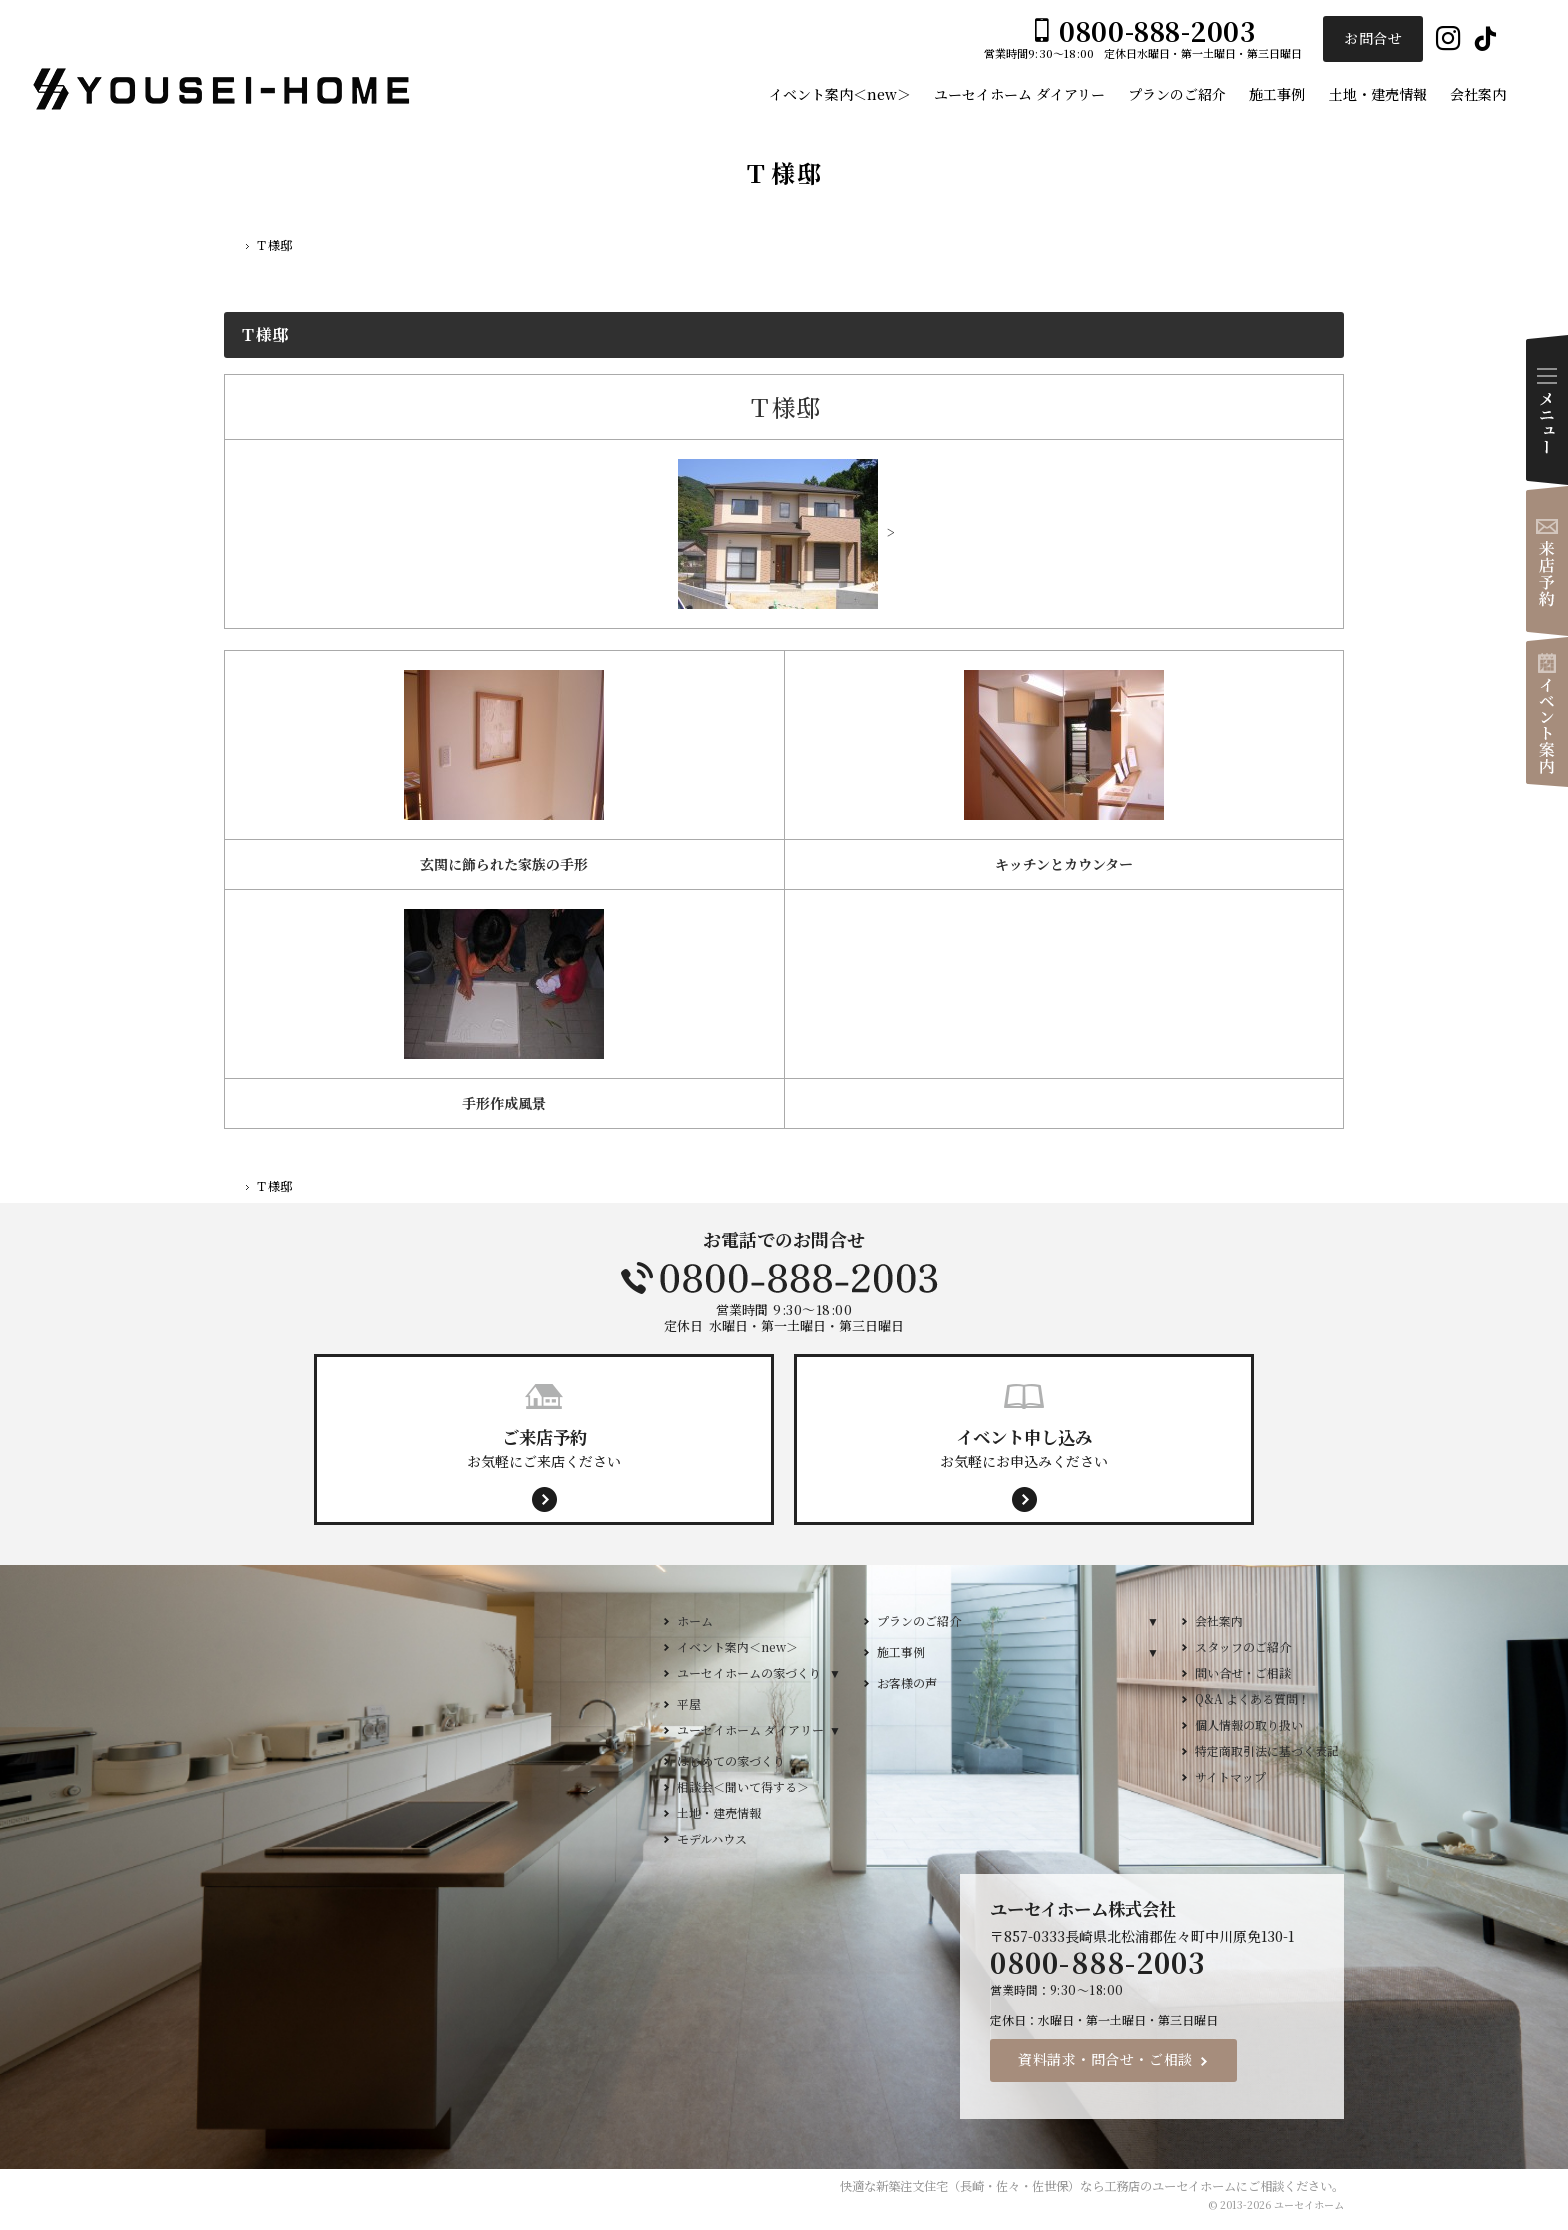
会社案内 (1219, 1620)
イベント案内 (1547, 712)
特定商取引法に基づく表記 (1267, 1750)
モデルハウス (712, 1838)
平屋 (689, 1703)
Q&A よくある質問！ (1252, 1698)
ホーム (695, 1620)
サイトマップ (1230, 1776)
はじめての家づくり (731, 1760)
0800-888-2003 (784, 1278)
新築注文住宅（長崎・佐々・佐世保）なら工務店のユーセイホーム (1056, 2186)
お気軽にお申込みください (1024, 1447)
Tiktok (1485, 39)
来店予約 (1547, 561)
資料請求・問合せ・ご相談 (1105, 2059)
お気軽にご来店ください (544, 1447)
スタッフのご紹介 (1243, 1646)
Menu (1547, 410)
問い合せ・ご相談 (1243, 1672)
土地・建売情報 (719, 1812)
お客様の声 (907, 1682)
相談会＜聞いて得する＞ (743, 1786)
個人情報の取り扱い (1249, 1724)
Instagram (1448, 39)
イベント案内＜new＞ (737, 1646)
